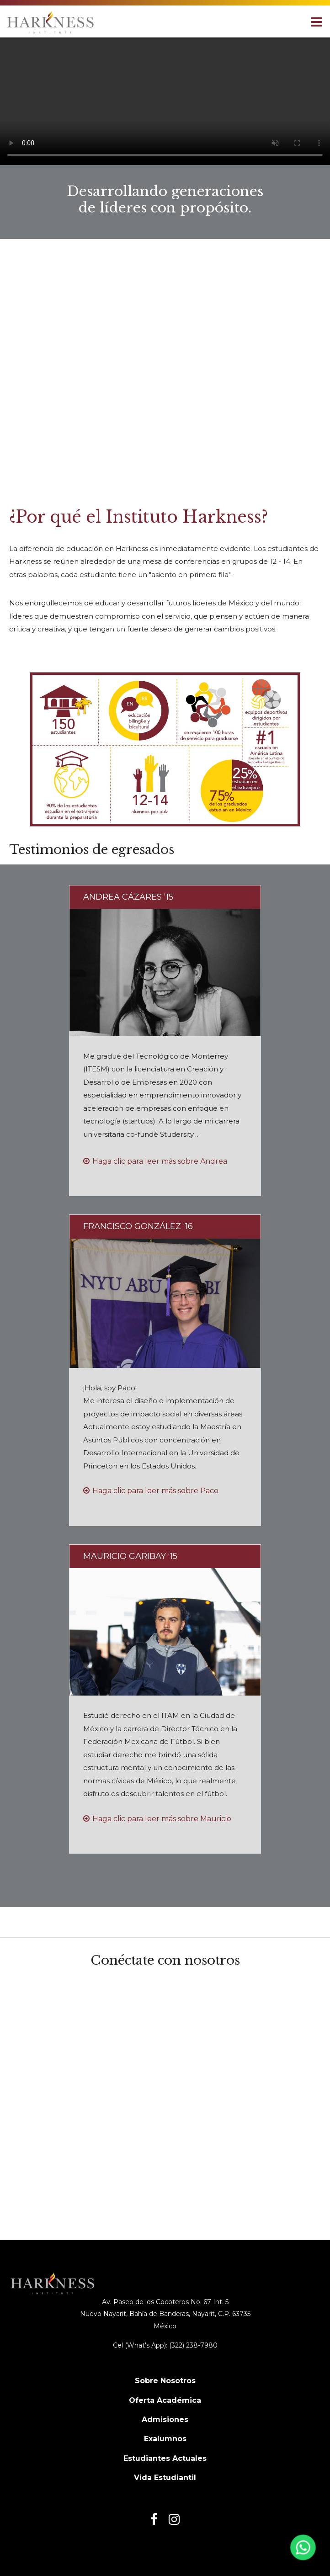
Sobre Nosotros (165, 2380)
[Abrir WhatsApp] (301, 2549)
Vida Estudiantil (165, 2477)
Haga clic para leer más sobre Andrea (159, 1161)
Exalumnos (165, 2438)
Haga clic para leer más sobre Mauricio (161, 1818)
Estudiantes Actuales (165, 2458)
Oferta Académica (165, 2400)
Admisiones (165, 2419)
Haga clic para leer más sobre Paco (155, 1490)
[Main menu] (316, 21)
